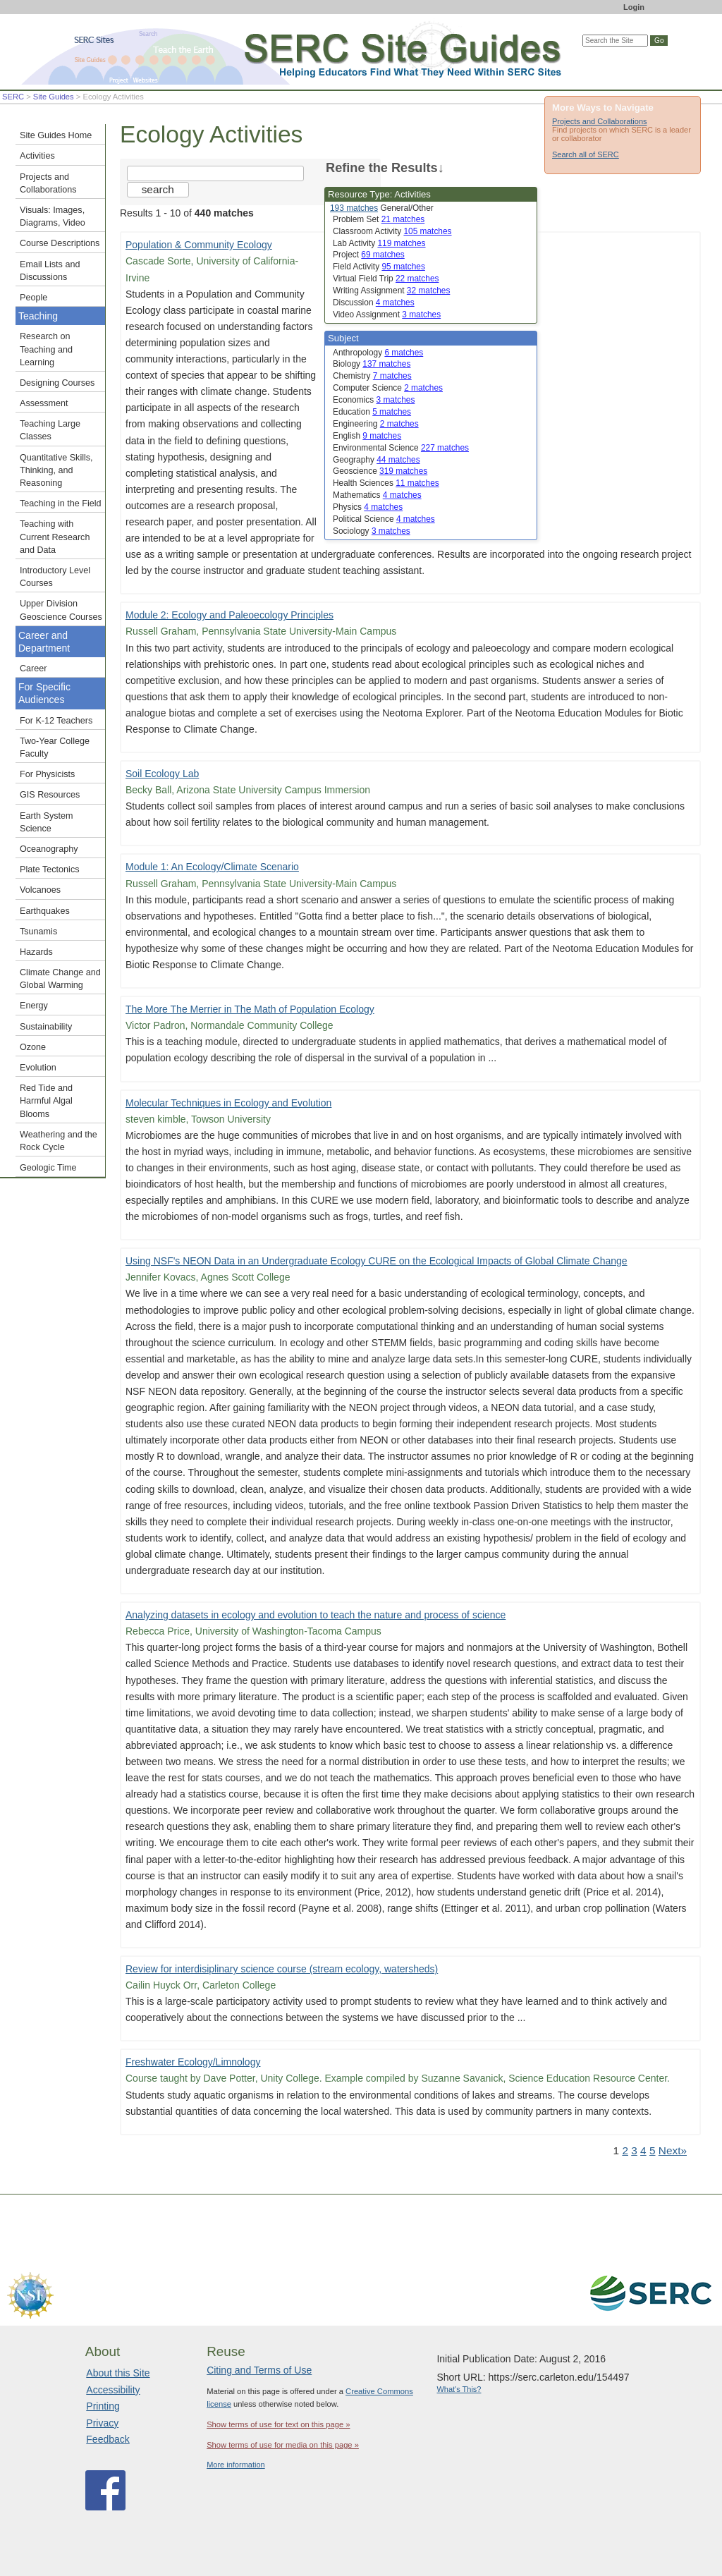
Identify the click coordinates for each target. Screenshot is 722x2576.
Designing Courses (57, 383)
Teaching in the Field (61, 503)
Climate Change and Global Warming (60, 978)
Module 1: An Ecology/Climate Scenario (212, 866)
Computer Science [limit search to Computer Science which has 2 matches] (388, 388)
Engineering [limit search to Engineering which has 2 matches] (376, 424)
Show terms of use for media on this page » (283, 2445)
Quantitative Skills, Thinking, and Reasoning (56, 470)
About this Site (117, 2373)
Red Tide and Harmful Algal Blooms (46, 1100)
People (33, 298)
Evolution (38, 1068)
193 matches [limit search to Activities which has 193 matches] (354, 208)
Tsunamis (38, 931)
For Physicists (47, 774)
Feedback (107, 2439)
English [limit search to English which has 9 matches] (367, 436)
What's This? (458, 2389)
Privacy (102, 2423)
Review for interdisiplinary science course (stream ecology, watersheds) (282, 1968)
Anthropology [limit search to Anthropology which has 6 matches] (378, 353)
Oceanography (49, 849)
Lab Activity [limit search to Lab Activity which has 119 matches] (379, 243)
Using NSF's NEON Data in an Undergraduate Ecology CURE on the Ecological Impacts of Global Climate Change (377, 1260)
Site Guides (53, 96)
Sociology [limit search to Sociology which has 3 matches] (371, 531)
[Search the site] (215, 173)
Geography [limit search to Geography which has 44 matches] (376, 460)
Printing (102, 2406)
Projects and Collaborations (599, 121)
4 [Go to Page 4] (643, 2150)
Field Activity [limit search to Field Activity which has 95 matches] (379, 266)
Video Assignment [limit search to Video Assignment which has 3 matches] (387, 314)
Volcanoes (40, 890)
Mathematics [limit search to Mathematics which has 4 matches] (377, 495)
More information (236, 2464)
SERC (13, 96)
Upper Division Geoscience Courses (61, 610)
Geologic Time (48, 1168)
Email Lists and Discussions (50, 271)
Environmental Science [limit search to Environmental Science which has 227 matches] (401, 448)
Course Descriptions (59, 243)
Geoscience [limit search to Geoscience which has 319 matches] (380, 471)
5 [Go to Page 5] (652, 2150)
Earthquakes (45, 911)
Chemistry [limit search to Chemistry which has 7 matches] (372, 376)
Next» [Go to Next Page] (673, 2150)
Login (633, 7)
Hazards (36, 952)
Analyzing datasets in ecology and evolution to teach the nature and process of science (316, 1614)
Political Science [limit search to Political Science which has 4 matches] (384, 519)
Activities (37, 156)
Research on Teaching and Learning (46, 349)
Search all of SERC (585, 154)
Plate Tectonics (49, 869)
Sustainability (46, 1027)
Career (33, 668)
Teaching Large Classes (50, 430)
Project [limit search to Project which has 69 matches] (369, 255)
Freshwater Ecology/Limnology (193, 2062)
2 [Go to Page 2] (625, 2150)
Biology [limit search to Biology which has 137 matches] (371, 364)
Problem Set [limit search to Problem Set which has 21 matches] (378, 219)
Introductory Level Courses (55, 577)
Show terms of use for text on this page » (278, 2424)
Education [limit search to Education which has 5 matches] (372, 412)
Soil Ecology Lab (162, 773)
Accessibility (113, 2389)
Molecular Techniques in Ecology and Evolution (228, 1103)
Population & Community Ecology (199, 244)
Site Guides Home (56, 135)
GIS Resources (50, 795)
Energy (34, 1006)
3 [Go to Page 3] (634, 2150)
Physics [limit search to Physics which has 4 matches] (368, 507)
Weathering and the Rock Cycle (58, 1141)
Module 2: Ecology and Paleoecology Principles (230, 615)
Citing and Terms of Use (259, 2370)
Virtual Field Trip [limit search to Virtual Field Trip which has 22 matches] (386, 278)
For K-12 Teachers (56, 721)
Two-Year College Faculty (55, 747)
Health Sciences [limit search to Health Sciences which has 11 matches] (386, 483)
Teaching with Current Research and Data (55, 536)
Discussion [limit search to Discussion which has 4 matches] (374, 302)
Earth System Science (46, 822)
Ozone (33, 1047)
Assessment (44, 403)
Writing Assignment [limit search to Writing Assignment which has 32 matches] (391, 290)
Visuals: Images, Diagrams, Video (52, 216)
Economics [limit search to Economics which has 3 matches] (374, 400)
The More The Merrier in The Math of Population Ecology (250, 1009)
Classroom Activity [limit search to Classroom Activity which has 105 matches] (392, 231)
